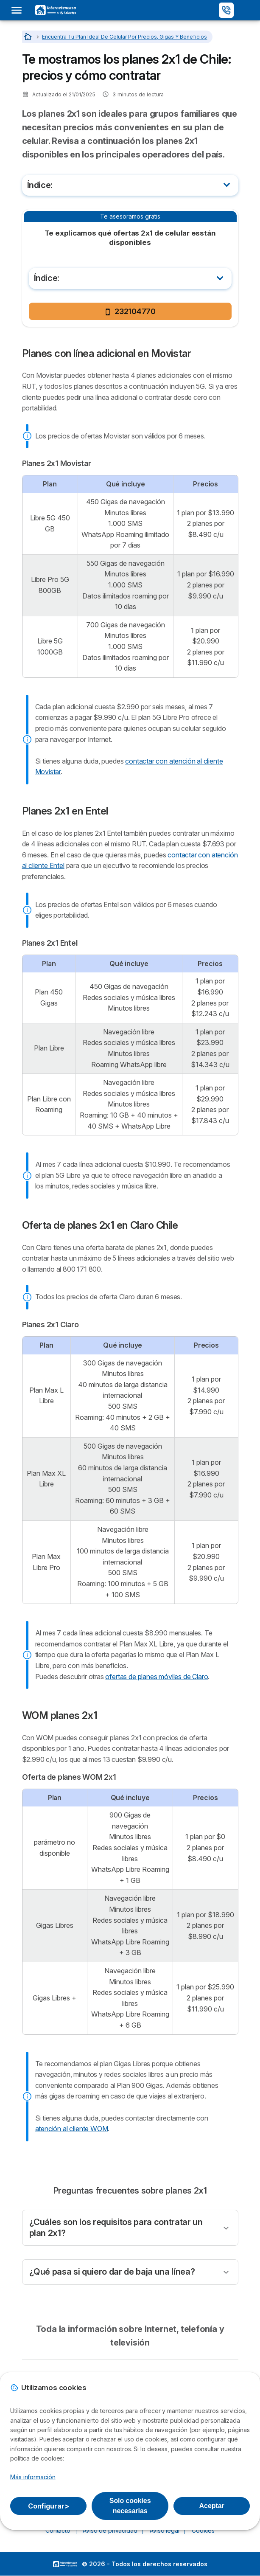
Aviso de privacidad (110, 2530)
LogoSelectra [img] (65, 2564)
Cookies (203, 2530)
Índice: (40, 185)
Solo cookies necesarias (130, 2505)
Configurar (48, 2506)
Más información (33, 2476)
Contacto (57, 2530)
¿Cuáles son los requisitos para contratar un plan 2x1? (116, 2227)
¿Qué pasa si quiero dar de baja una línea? (112, 2272)
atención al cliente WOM (71, 2128)
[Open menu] (19, 10)
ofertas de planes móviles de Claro (156, 1676)
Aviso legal (164, 2530)
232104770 (130, 311)
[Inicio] (29, 37)
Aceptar (211, 2505)
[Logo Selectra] (55, 10)
